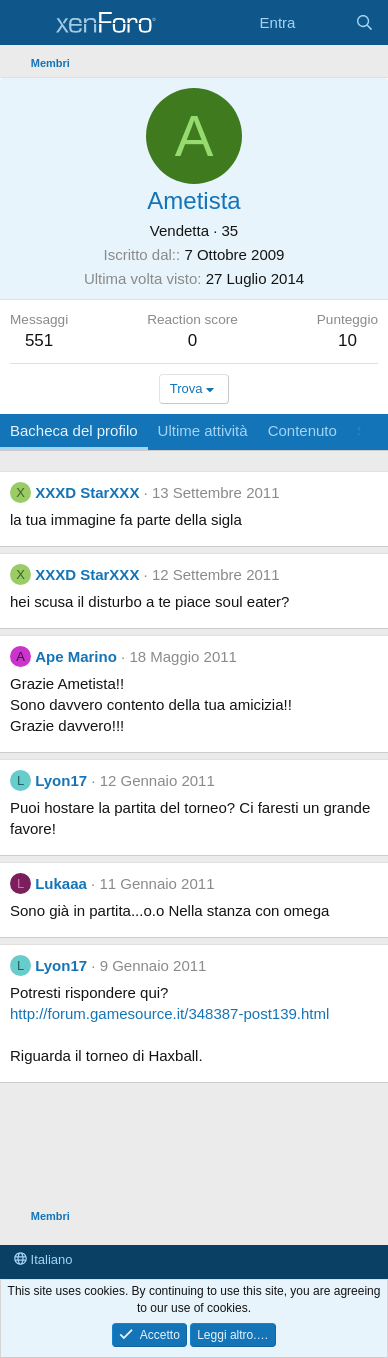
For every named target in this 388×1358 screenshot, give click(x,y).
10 (347, 340)
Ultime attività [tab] (203, 430)
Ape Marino (76, 656)
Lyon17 (61, 780)
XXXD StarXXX (87, 492)
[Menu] (27, 23)
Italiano (43, 1259)
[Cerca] (364, 22)
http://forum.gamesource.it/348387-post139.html (169, 1013)
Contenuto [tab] (302, 430)
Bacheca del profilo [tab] (74, 430)
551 (39, 340)
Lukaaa (61, 883)
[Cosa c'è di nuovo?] (324, 22)
